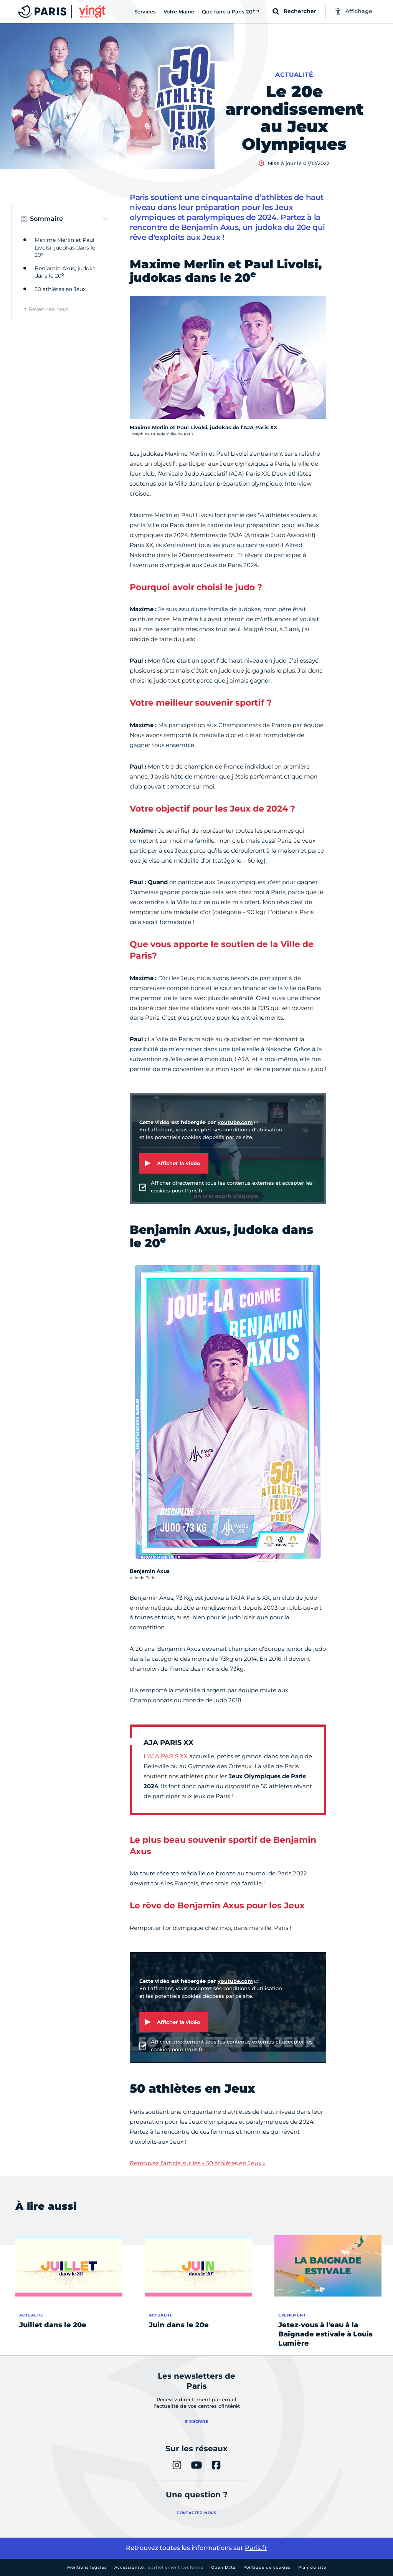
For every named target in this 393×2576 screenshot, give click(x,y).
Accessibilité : (158, 2567)
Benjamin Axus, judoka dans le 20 (65, 272)
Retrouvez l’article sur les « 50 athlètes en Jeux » (198, 2163)
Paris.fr (256, 2547)
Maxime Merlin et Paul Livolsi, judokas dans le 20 (65, 247)
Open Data (223, 2567)
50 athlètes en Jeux (60, 289)
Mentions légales (87, 2567)
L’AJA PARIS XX (166, 1756)
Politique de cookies (267, 2567)
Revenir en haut (48, 309)
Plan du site (312, 2567)
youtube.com (235, 1122)
